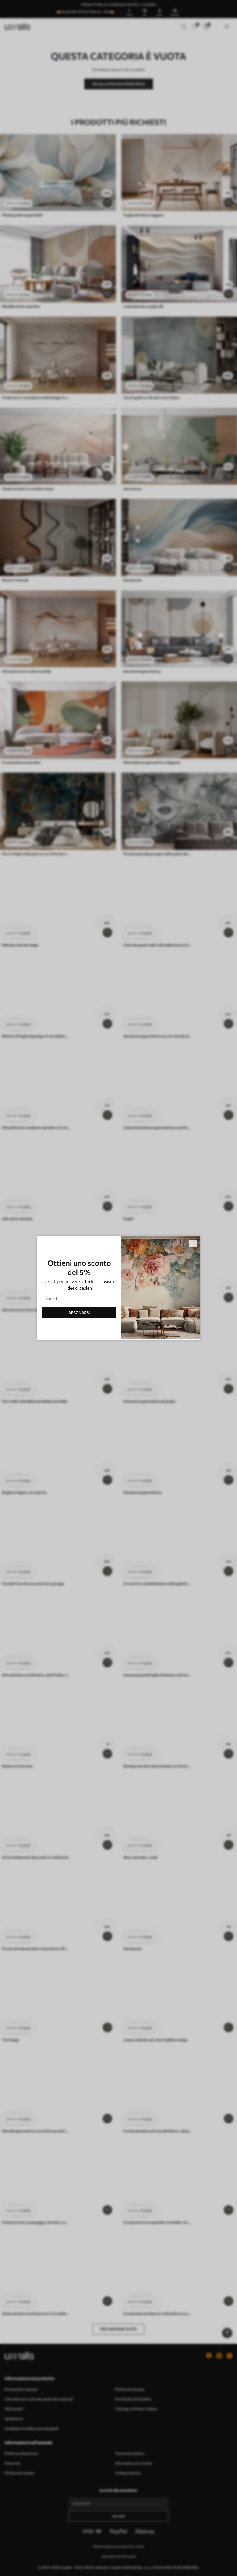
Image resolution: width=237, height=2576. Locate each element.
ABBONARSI (79, 1312)
